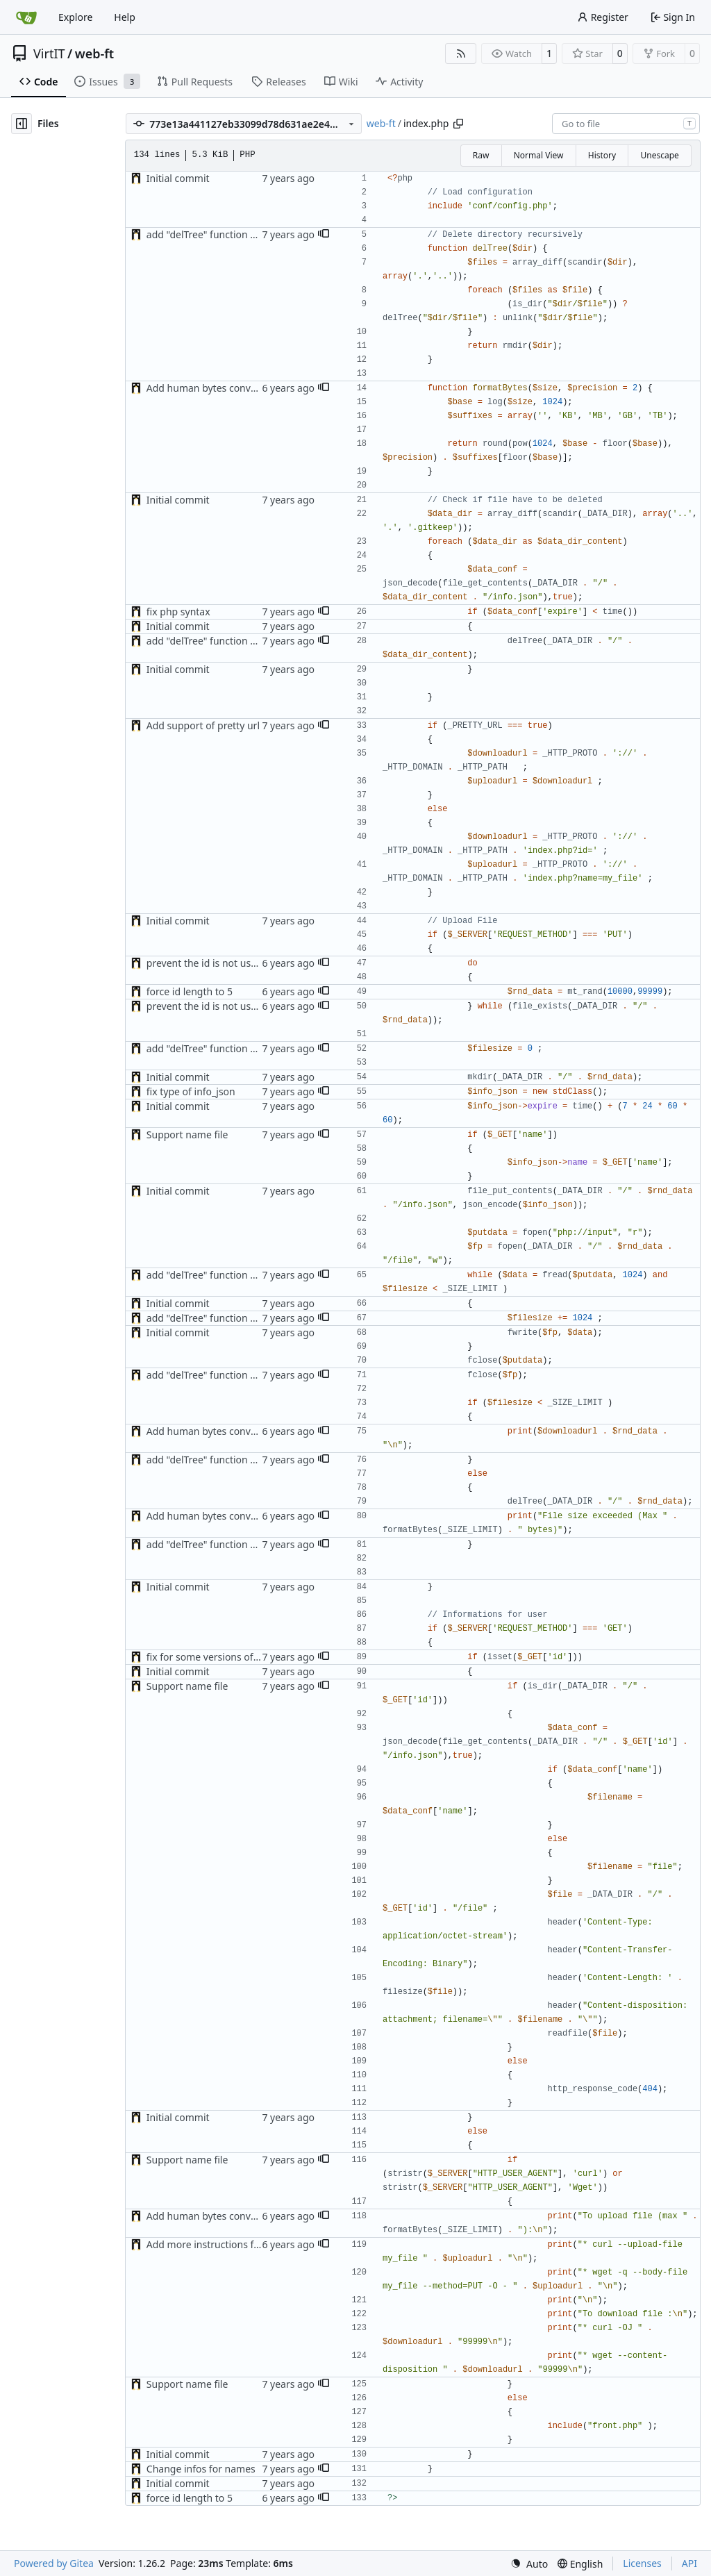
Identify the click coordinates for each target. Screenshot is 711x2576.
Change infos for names (201, 2468)
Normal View (539, 155)
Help (124, 17)
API (689, 2563)
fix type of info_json (191, 1091)
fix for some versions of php (210, 1656)
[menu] (529, 2563)
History (602, 155)
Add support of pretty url (203, 725)
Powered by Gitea (54, 2563)
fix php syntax (178, 611)
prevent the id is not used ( (207, 963)
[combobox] (626, 123)
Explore (75, 17)
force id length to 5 (190, 991)
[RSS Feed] (461, 53)
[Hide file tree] (21, 123)
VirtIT (49, 53)
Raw (481, 155)
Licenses (642, 2563)
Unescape (659, 155)
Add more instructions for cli (211, 2244)
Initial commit (178, 178)
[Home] (26, 17)
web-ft (94, 53)
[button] (323, 235)
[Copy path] (458, 123)
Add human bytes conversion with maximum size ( (261, 387)
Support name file (187, 1134)
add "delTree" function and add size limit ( (241, 234)
